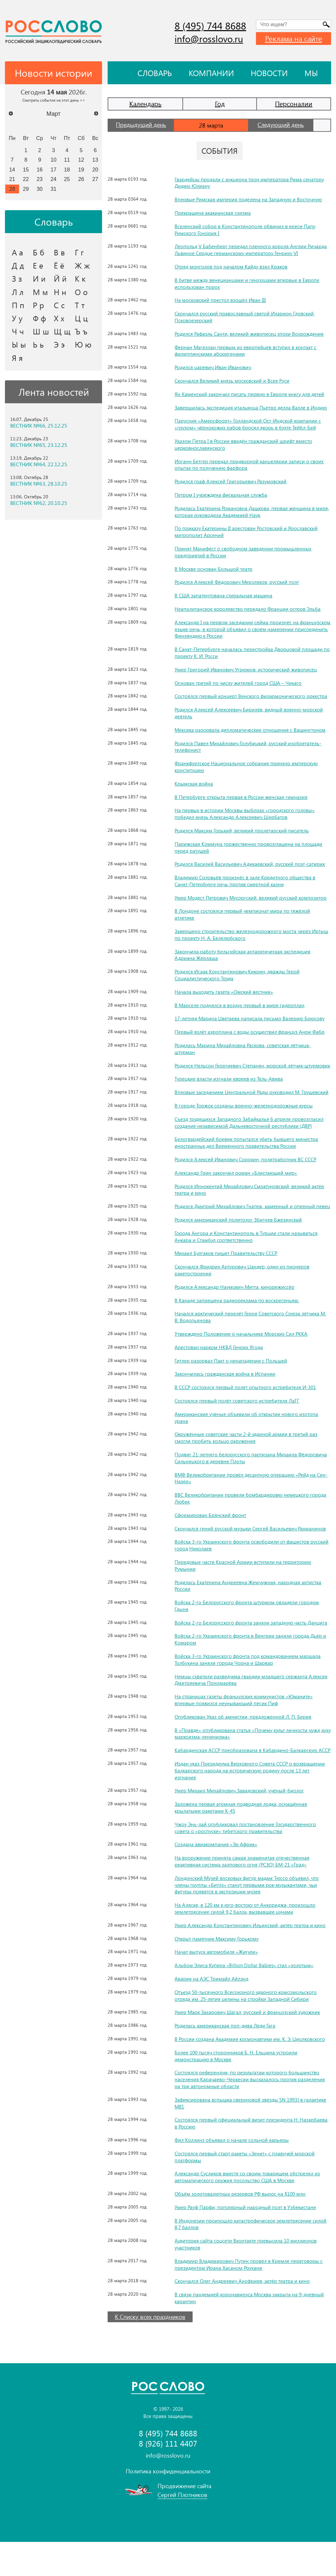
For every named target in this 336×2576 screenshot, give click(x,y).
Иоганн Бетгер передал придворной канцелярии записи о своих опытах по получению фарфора (250, 464)
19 (81, 169)
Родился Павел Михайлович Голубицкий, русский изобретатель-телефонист (250, 746)
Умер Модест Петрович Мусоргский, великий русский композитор (253, 897)
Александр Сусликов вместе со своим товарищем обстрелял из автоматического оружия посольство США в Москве (249, 2211)
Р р (38, 305)
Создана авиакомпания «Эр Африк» (217, 1878)
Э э (59, 344)
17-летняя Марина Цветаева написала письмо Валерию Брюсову (251, 1018)
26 (81, 179)
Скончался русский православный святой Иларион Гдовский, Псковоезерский (246, 317)
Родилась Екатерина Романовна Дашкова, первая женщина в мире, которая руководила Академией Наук (246, 511)
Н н (60, 292)
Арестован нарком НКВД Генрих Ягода (219, 1367)
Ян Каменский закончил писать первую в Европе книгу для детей (251, 393)
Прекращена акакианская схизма (213, 212)
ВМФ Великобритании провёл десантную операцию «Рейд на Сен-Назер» (247, 1498)
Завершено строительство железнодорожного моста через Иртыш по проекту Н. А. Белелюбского (244, 934)
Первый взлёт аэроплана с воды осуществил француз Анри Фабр (251, 1031)
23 (40, 179)
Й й (60, 278)
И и (39, 278)
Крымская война (194, 783)
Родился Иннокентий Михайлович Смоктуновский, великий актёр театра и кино (252, 1203)
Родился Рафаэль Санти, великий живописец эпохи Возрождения (251, 333)
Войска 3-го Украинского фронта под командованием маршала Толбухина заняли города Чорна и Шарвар (249, 1686)
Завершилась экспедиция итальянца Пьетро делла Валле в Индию (253, 407)
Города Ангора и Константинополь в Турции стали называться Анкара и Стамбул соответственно (247, 1257)
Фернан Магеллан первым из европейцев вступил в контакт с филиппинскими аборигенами (247, 350)
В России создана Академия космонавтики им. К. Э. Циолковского (251, 2072)
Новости (269, 73)
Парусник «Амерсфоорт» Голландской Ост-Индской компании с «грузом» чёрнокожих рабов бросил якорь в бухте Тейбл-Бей (250, 424)
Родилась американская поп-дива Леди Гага (226, 2059)
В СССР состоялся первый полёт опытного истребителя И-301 (247, 1407)
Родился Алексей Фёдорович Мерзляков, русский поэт (239, 581)
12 (81, 160)
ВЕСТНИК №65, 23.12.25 (38, 445)
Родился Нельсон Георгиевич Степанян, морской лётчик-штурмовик (241, 1069)
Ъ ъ (81, 331)
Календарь (145, 103)
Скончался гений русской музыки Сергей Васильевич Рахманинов (252, 1548)
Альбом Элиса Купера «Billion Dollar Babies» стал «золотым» (245, 1999)
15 (26, 169)
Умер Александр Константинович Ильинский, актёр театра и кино (252, 1959)
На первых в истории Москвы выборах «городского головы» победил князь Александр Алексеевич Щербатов (245, 813)
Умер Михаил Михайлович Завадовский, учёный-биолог (240, 1824)
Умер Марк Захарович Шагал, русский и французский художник (250, 2046)
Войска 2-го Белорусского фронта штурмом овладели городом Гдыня (249, 1626)
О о (81, 292)
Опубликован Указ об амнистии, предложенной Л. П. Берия (244, 1743)
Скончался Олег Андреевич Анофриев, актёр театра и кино (244, 2314)
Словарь (154, 73)
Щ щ (62, 331)
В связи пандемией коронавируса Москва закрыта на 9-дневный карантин (251, 2332)
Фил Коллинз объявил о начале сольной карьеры (232, 2173)
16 (40, 169)
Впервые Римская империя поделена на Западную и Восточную (250, 199)
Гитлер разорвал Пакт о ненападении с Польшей (232, 1380)
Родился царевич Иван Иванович (214, 367)
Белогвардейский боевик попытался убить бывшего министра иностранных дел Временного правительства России (248, 1156)
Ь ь (38, 344)
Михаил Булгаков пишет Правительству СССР (228, 1273)
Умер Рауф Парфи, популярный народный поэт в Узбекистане (247, 2241)
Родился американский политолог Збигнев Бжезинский (239, 1239)
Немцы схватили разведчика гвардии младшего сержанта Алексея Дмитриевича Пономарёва (243, 1707)
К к (80, 278)
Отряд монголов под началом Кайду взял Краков (232, 266)
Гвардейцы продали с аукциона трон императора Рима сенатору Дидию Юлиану (251, 183)
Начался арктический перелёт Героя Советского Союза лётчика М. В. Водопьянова (249, 1337)
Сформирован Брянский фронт (211, 1535)
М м (40, 292)
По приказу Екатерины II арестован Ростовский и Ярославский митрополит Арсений (248, 531)
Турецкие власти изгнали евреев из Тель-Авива (229, 1085)
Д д (18, 265)
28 (12, 189)
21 (12, 179)
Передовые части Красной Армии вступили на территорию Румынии (244, 1585)
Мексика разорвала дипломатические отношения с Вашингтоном (252, 729)
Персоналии (293, 103)
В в (59, 252)
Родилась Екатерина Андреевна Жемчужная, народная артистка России (250, 1606)
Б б (38, 252)
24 (53, 179)
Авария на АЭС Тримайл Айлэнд (212, 2012)
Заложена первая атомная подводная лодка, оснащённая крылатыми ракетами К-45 (242, 1841)
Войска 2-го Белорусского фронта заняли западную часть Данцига (242, 1646)
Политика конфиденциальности (168, 2505)
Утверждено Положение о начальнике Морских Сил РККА (243, 1353)
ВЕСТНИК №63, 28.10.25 (38, 483)
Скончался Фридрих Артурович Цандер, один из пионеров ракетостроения (244, 1290)
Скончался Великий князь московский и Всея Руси (233, 380)
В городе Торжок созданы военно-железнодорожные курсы (245, 1119)
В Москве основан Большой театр (214, 568)
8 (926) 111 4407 (168, 2477)
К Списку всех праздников (150, 2351)
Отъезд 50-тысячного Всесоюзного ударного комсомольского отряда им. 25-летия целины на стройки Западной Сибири (248, 2029)
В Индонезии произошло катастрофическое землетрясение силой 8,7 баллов (252, 2258)
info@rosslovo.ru (209, 38)
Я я (17, 357)
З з (17, 278)
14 (12, 169)
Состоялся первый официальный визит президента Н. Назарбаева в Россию (252, 2157)
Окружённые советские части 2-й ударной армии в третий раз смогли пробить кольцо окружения (248, 1458)
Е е (38, 265)
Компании (211, 73)
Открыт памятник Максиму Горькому (218, 1972)
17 (53, 169)
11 (67, 160)
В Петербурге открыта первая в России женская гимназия (242, 796)
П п (18, 305)
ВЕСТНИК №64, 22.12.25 (38, 464)
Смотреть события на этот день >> (53, 100)
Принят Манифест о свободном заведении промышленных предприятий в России (244, 552)
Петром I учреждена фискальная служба (222, 494)
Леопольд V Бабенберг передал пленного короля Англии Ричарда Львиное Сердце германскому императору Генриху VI (252, 249)
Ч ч (18, 331)
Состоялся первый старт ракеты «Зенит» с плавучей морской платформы (246, 2191)
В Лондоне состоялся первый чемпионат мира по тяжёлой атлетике (243, 914)
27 (95, 179)
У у (17, 318)
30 (40, 189)
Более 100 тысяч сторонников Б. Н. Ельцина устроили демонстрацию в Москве (238, 2090)
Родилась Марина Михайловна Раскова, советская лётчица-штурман (244, 1048)
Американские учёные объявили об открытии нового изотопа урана (248, 1438)
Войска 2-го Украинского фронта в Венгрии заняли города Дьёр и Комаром (252, 1666)
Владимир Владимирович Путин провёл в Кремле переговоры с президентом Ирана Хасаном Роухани (249, 2298)
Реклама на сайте (293, 38)
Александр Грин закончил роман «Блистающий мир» (237, 1186)
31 (53, 189)
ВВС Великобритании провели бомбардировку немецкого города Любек (252, 1519)
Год (220, 103)
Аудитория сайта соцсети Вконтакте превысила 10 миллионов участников (248, 2278)
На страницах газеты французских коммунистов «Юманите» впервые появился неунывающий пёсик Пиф (246, 1727)
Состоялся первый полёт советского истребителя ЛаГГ (239, 1420)
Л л (18, 292)
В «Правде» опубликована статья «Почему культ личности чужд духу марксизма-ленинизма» (250, 1760)
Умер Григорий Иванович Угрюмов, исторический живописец (247, 669)
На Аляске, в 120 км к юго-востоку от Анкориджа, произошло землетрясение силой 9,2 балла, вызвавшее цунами (247, 1942)
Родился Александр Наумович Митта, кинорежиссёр (236, 1307)
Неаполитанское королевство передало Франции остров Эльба (249, 608)
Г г (79, 252)
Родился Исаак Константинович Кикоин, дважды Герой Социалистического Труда (239, 975)
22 (26, 179)
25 (67, 179)
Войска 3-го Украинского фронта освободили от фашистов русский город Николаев (244, 1565)
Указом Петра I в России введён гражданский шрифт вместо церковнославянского (245, 444)
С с (59, 305)
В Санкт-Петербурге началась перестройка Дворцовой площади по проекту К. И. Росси (250, 652)
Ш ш (41, 331)
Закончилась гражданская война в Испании (226, 1394)
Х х (59, 318)
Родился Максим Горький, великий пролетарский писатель (243, 830)
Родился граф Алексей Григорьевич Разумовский (232, 481)
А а (17, 252)
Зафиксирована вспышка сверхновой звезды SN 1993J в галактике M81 (241, 2137)
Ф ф (39, 318)
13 (95, 160)
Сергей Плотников (182, 2529)
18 (67, 169)
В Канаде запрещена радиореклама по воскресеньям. (238, 1320)
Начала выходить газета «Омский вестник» (225, 991)
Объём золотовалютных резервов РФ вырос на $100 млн (242, 2227)
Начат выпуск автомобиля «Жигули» (217, 1985)
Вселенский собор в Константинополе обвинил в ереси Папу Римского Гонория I (246, 229)
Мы (311, 73)
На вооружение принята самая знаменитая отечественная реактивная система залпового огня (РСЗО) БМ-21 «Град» (243, 1895)
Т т (80, 305)
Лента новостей (53, 391)
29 (26, 189)
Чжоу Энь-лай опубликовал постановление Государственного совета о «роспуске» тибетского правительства (247, 1861)
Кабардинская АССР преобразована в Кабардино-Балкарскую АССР (248, 1780)
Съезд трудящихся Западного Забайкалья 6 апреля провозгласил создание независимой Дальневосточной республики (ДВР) (251, 1136)
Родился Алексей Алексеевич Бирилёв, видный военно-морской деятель (250, 713)
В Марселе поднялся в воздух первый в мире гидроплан (240, 1005)
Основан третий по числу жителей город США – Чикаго (240, 682)
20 (95, 169)
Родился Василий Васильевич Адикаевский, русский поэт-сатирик (251, 863)
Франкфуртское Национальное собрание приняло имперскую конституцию (248, 766)
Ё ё (59, 265)
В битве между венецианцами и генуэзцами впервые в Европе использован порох (248, 283)
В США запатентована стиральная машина (224, 595)
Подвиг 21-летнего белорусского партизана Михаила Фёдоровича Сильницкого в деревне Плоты (252, 1478)
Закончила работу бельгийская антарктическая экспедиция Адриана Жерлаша (245, 955)
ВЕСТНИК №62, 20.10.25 (38, 503)
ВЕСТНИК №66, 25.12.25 (38, 425)
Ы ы (19, 344)
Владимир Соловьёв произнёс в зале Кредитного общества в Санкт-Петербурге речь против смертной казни (246, 881)
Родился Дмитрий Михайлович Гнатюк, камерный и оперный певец (247, 1223)
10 (53, 160)
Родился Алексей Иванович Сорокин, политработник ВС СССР (248, 1172)
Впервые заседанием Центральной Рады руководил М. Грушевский (239, 1102)
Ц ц (81, 318)
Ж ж (82, 265)
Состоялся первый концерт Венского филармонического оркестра (253, 695)
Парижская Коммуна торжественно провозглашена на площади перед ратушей (250, 847)
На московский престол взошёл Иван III (221, 299)
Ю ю (83, 344)
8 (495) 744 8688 (210, 25)
